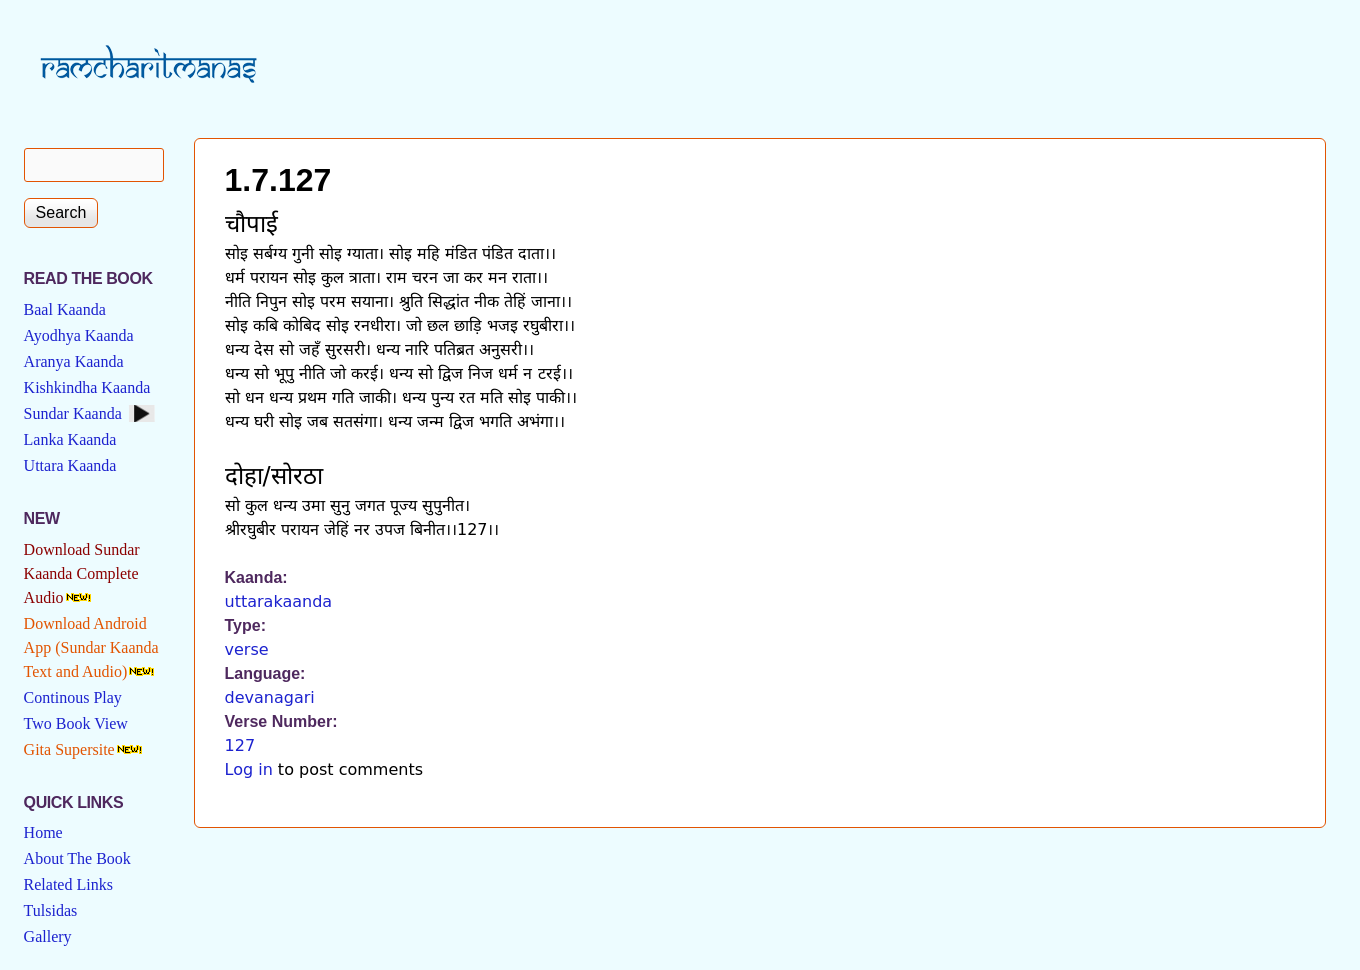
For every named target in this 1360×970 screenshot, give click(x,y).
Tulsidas (51, 910)
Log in (249, 769)
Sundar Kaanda (73, 413)
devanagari (270, 697)
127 (240, 745)
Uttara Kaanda (70, 465)
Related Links (68, 884)
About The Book (77, 858)
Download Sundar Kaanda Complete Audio (82, 573)
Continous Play (73, 697)
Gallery (48, 936)
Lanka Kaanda (70, 439)
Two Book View (76, 723)
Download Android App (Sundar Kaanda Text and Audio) (91, 647)
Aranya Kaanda (74, 361)
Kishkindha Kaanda (87, 387)
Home (43, 832)
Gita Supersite (69, 749)
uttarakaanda (279, 601)
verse (247, 649)
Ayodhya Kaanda (79, 335)
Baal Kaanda (65, 309)
